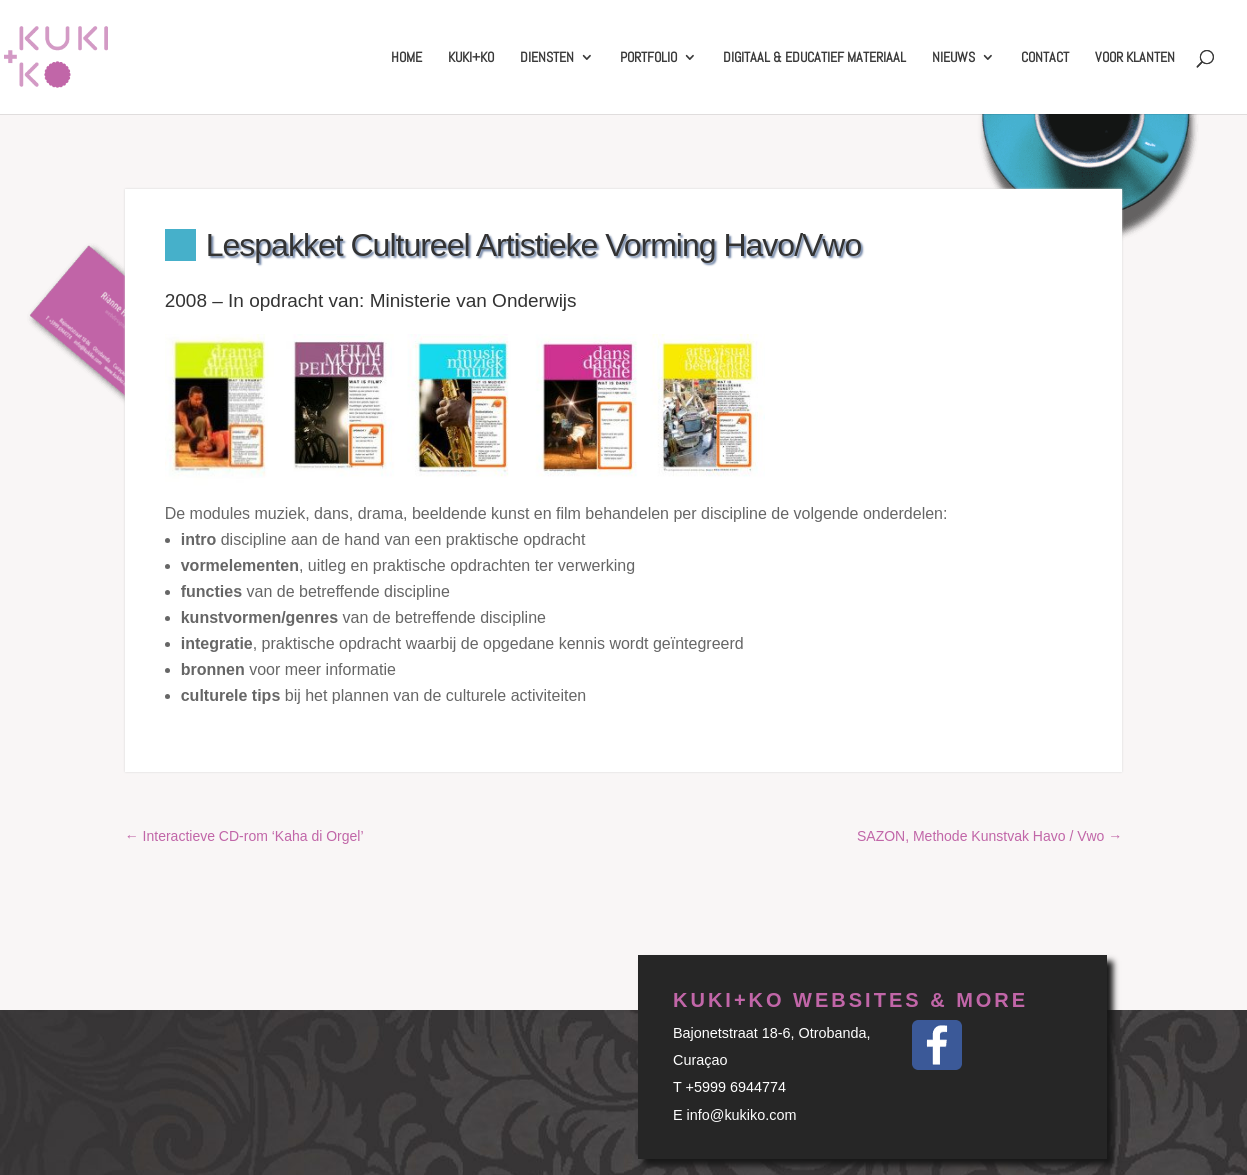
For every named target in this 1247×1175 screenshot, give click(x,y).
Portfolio (648, 58)
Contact (1045, 58)
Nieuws (953, 58)
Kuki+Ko (471, 58)
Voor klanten (1135, 58)
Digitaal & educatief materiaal (814, 58)
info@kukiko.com (742, 1115)
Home (406, 58)
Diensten (547, 58)
